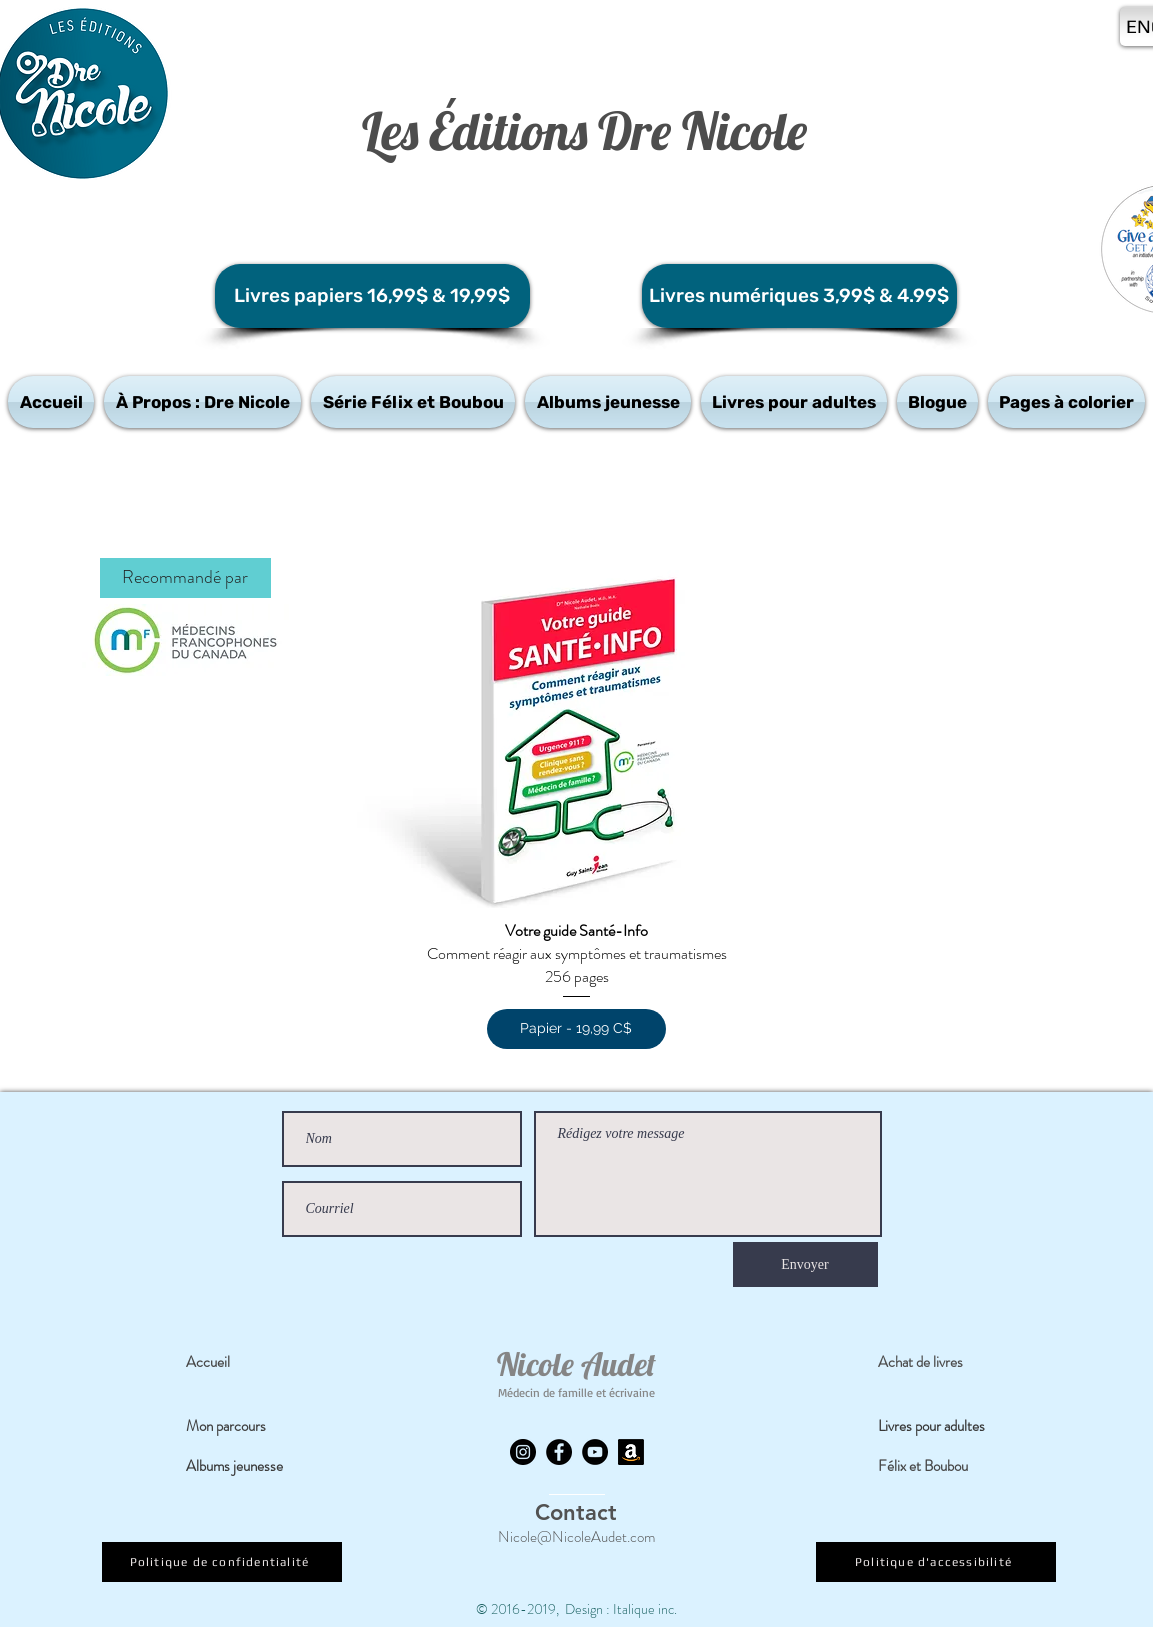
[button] (202, 402)
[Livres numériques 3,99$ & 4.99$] (799, 296)
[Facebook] (559, 1452)
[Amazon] (631, 1452)
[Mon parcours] (244, 1426)
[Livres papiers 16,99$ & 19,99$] (372, 296)
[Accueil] (244, 1362)
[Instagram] (523, 1452)
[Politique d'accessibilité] (936, 1562)
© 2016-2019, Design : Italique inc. (576, 1609)
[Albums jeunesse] (245, 1466)
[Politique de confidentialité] (222, 1562)
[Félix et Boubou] (936, 1466)
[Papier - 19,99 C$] (576, 1029)
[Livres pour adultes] (944, 1426)
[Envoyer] (805, 1264)
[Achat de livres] (936, 1362)
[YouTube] (595, 1452)
